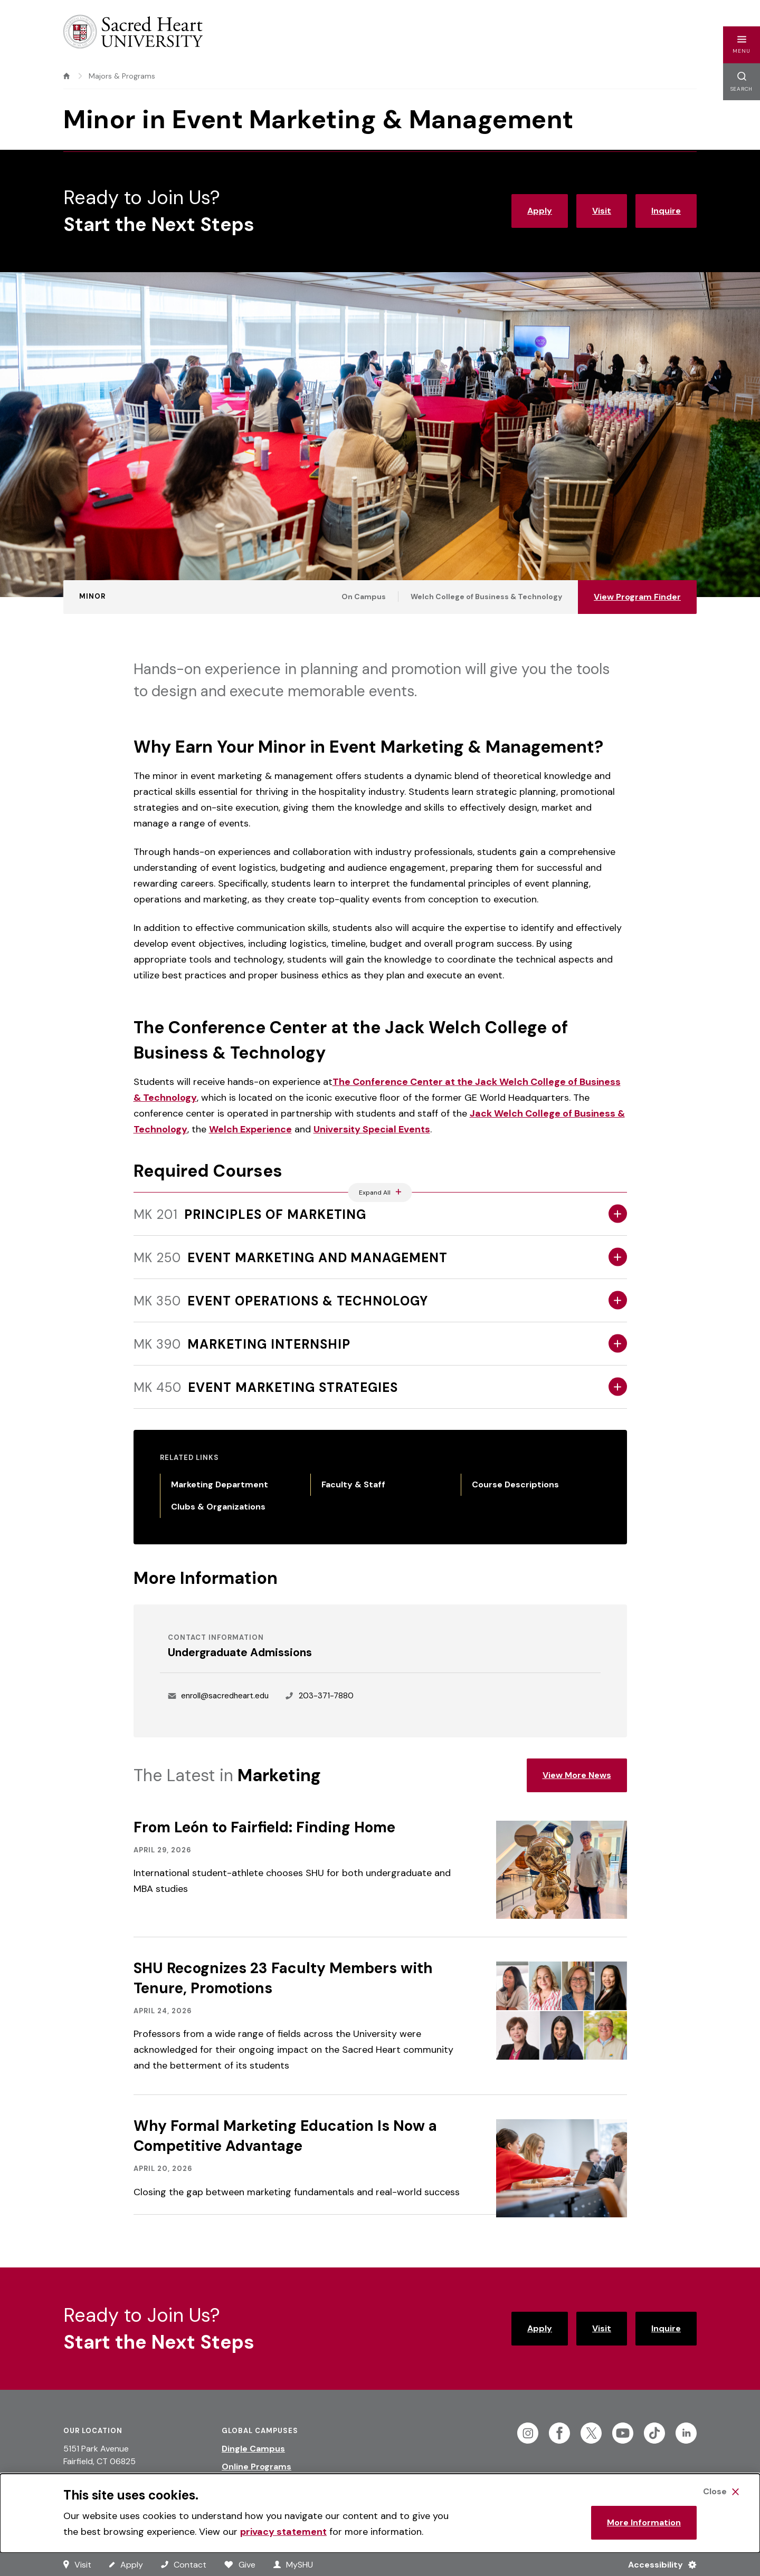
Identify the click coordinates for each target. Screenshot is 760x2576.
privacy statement (283, 2531)
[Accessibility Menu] (658, 2564)
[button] (741, 44)
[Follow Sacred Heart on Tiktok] (654, 2433)
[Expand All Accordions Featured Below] (380, 1192)
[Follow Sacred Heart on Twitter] (591, 2433)
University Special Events (372, 1129)
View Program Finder (637, 596)
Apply (539, 210)
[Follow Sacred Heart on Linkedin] (686, 2433)
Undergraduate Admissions (240, 1652)
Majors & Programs (122, 76)
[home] (66, 76)
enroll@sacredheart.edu (225, 1695)
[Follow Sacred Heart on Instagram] (528, 2433)
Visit (601, 210)
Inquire (666, 210)
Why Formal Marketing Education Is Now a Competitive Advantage (285, 2136)
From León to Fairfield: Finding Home (264, 1827)
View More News (577, 1775)
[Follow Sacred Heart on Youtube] (623, 2433)
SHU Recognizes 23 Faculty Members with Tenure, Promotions (283, 1978)
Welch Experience (250, 1129)
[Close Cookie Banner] (721, 2491)
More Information (644, 2522)
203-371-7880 (326, 1695)
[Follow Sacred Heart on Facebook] (559, 2433)
